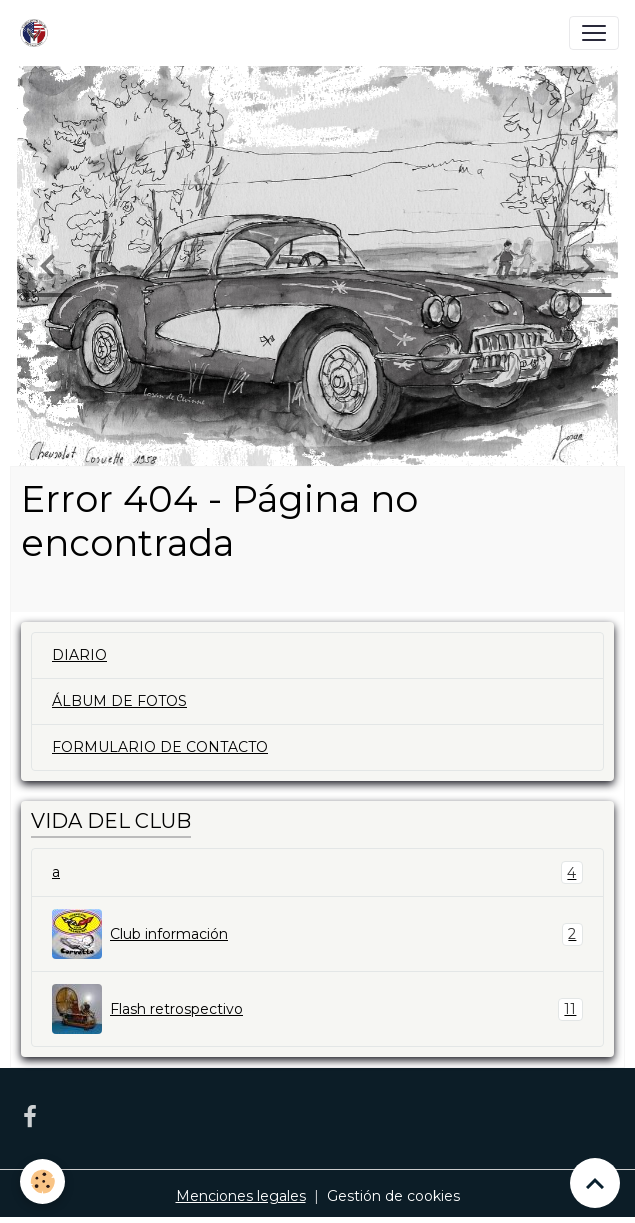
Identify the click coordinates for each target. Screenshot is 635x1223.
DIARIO (79, 655)
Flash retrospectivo (317, 1009)
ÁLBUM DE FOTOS (119, 701)
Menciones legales (241, 1196)
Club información (317, 934)
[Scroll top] (595, 1183)
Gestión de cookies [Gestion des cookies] (393, 1196)
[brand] (38, 33)
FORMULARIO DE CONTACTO (160, 747)
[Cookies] (42, 1181)
